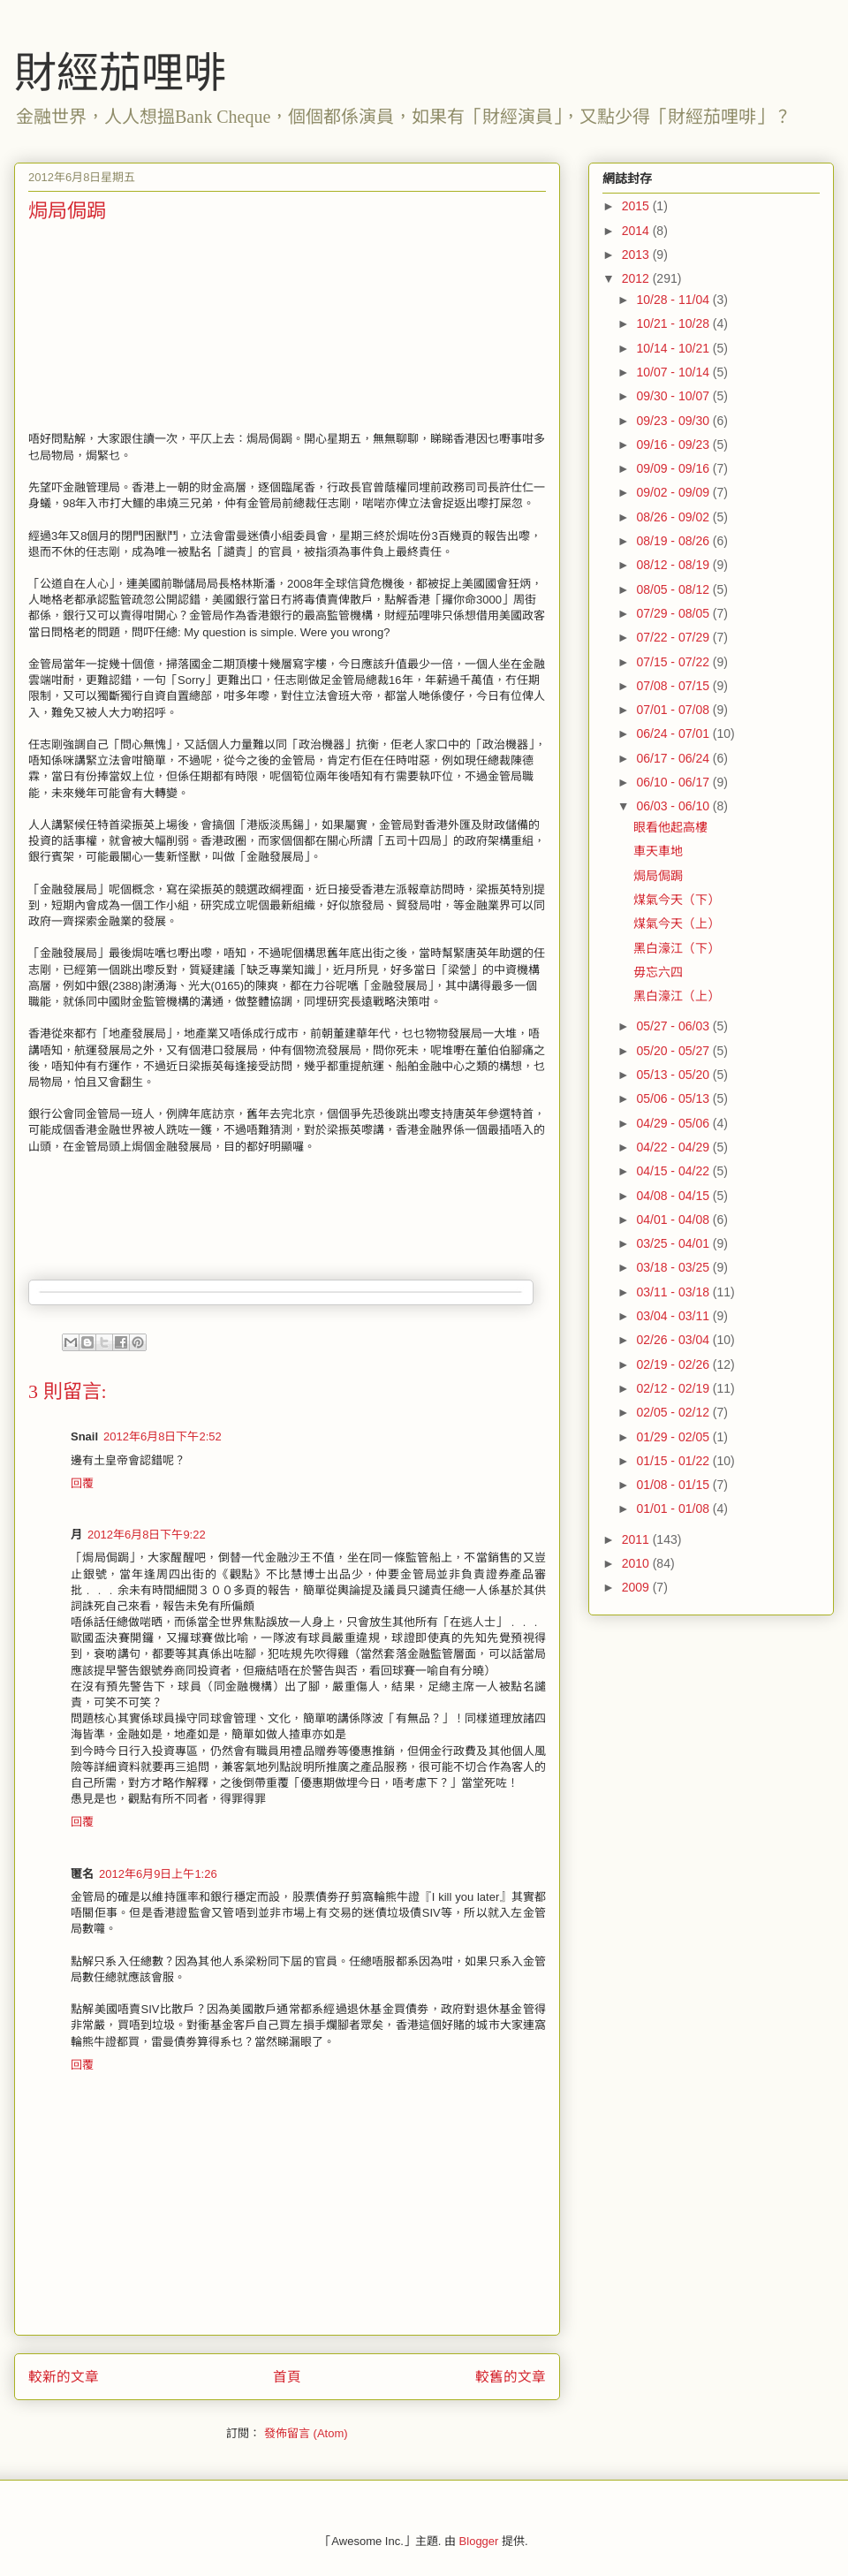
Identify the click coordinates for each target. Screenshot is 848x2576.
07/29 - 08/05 (674, 613)
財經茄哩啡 (120, 72)
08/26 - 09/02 (674, 517)
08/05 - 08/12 (674, 589)
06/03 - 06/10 (674, 806)
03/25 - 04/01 (674, 1243)
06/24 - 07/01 (674, 733)
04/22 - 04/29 (674, 1147)
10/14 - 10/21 (674, 348)
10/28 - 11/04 (674, 300)
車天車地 (658, 851)
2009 (637, 1587)
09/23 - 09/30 (674, 421)
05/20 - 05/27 (674, 1051)
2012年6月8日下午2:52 (162, 1436)
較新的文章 (63, 2376)
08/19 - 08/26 (674, 541)
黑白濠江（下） (676, 948)
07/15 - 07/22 (674, 662)
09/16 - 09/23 (674, 444)
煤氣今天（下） (676, 900)
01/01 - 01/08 (674, 1508)
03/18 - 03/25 (674, 1267)
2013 (637, 254)
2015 (637, 206)
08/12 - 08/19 (674, 565)
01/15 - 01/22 (674, 1461)
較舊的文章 (510, 2376)
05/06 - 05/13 (674, 1098)
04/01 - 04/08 (674, 1219)
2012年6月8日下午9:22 (146, 1534)
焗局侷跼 (658, 876)
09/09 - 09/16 (674, 468)
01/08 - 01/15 (674, 1485)
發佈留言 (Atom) (306, 2433)
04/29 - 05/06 (674, 1123)
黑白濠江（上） (676, 996)
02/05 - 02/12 (674, 1412)
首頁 (287, 2376)
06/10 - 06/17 (674, 782)
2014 (637, 231)
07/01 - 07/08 (674, 710)
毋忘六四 (658, 972)
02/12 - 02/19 (674, 1388)
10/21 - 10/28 (674, 323)
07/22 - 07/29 (674, 637)
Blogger (479, 2541)
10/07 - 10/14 (674, 372)
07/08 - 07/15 (674, 686)
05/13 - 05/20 (674, 1075)
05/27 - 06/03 (674, 1026)
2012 (637, 278)
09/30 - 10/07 (674, 396)
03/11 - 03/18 (674, 1292)
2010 (637, 1563)
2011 (637, 1539)
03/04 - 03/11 (674, 1316)
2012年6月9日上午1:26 (158, 1874)
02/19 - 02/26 (674, 1364)
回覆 (82, 1483)
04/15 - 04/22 (674, 1171)
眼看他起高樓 (670, 827)
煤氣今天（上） (676, 923)
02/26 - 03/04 (674, 1340)
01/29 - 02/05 (674, 1437)
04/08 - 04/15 (674, 1196)
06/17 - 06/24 (674, 758)
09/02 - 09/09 (674, 492)
